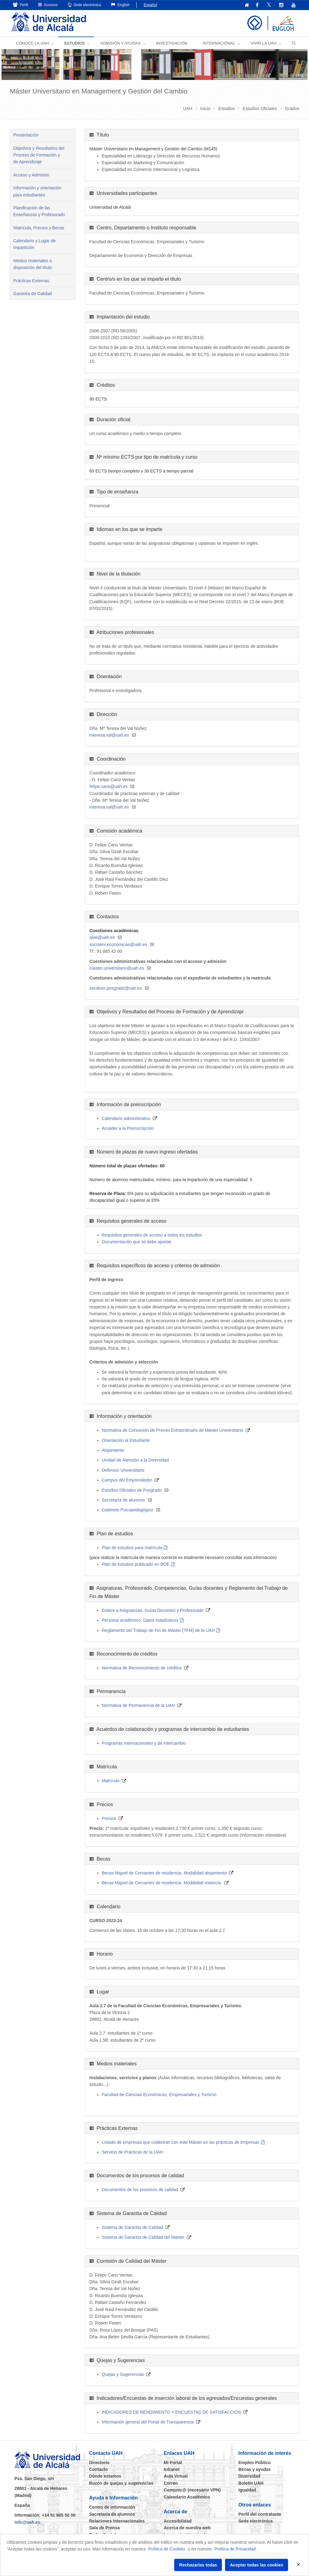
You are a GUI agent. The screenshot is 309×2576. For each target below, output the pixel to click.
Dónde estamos (105, 2476)
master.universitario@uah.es (117, 968)
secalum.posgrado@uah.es (116, 988)
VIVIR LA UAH (263, 43)
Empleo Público (255, 2462)
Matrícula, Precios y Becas (38, 227)
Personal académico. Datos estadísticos (140, 1620)
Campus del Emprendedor (127, 1480)
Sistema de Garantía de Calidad (132, 2227)
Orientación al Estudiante (126, 1440)
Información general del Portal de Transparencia (148, 2422)
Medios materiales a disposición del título (32, 264)
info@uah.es (27, 2522)
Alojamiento (113, 1450)
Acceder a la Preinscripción (128, 1128)
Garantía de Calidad (32, 293)
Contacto (98, 2469)
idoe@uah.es (102, 937)
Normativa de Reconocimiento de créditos (142, 1667)
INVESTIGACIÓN (171, 43)
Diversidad (250, 2476)
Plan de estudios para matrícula (132, 1547)
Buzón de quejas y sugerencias (121, 2483)
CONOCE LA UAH (32, 43)
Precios (109, 1818)
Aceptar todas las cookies (256, 2564)
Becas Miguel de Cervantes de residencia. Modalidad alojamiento (164, 1872)
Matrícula (111, 1780)
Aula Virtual (176, 2476)
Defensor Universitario (123, 1470)
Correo (171, 2483)
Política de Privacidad (235, 2548)
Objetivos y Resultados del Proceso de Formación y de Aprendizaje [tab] (38, 155)
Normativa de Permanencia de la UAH (138, 1705)
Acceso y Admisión (31, 174)
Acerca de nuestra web (187, 2527)
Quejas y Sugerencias (123, 2374)
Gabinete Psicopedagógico (127, 1509)
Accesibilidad (177, 2521)
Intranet (171, 2469)
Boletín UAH (251, 2483)
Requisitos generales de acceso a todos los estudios (152, 1235)
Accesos (48, 4)
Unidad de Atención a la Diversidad (135, 1460)
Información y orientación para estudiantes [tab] (37, 191)
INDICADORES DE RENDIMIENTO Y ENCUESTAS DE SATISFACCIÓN (171, 2412)
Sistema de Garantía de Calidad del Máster (143, 2237)
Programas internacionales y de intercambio (144, 1743)
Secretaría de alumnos (123, 1500)
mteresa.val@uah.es (109, 735)
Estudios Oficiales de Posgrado (132, 1490)
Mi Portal (173, 2462)
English (120, 4)
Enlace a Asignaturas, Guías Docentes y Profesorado (153, 1610)
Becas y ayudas (255, 2469)
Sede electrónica (84, 4)
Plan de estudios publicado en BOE (136, 1564)
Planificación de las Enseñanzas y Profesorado (39, 211)
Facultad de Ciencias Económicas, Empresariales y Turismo (159, 2094)
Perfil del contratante (260, 2514)
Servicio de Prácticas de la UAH (132, 2152)
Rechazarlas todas (198, 2564)
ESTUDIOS (74, 43)
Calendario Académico (187, 2497)
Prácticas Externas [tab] (31, 280)
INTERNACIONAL (219, 43)
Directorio (99, 2462)
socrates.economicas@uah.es (118, 944)
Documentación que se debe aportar (136, 1241)
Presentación (25, 135)
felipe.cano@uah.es (109, 786)
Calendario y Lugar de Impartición (34, 244)
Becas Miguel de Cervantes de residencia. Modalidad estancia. (162, 1882)
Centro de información (112, 2507)
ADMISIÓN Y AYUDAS (120, 43)
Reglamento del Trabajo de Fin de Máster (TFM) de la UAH (158, 1630)
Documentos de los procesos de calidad (140, 2189)
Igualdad (247, 2489)
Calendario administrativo (126, 1118)
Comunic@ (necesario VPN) (192, 2489)
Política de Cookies (166, 2548)
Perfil (20, 4)
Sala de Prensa (104, 2527)
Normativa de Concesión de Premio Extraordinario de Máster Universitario (172, 1430)
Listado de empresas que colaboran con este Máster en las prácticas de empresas (180, 2142)
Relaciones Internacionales (117, 2521)
